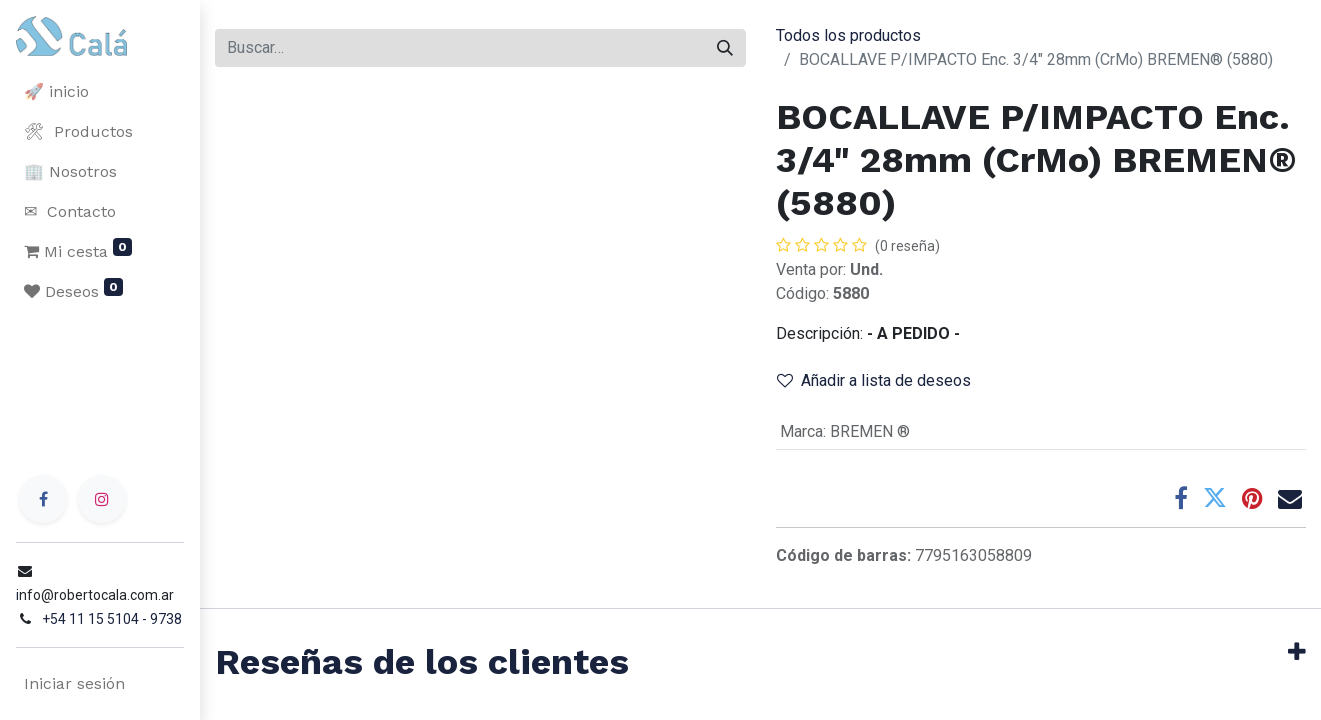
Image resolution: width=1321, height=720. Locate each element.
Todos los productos (848, 35)
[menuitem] (100, 92)
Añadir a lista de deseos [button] (874, 380)
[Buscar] (725, 48)
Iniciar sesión (74, 683)
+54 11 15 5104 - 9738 (112, 619)
